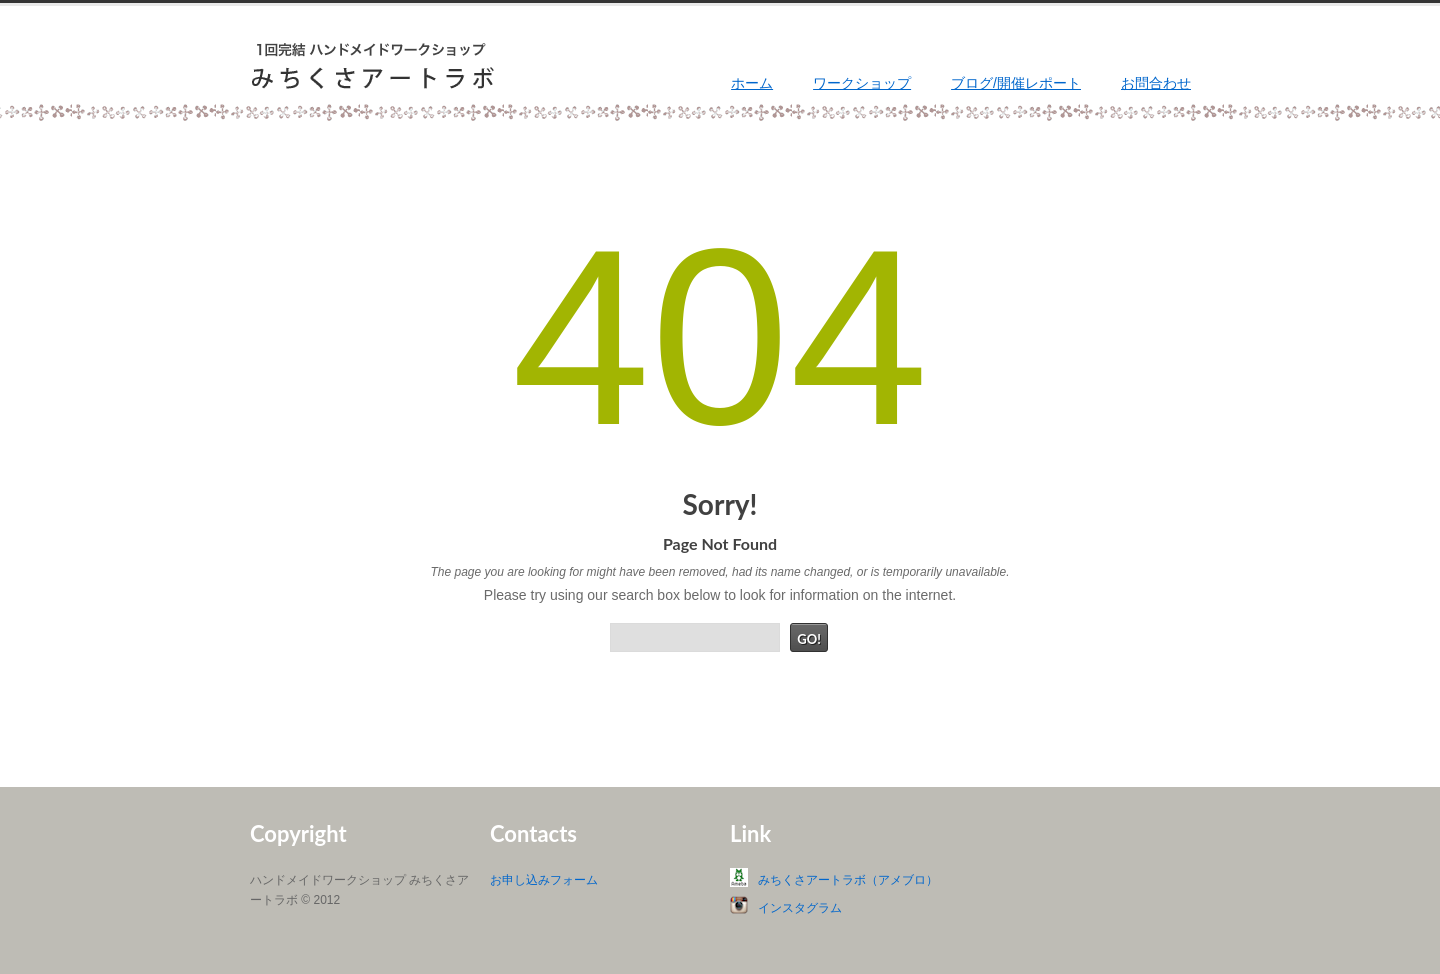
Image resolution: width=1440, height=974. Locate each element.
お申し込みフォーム (544, 880)
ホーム (752, 83)
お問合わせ (1156, 83)
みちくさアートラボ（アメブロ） (848, 880)
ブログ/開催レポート (1016, 83)
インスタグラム (800, 908)
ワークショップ (862, 83)
